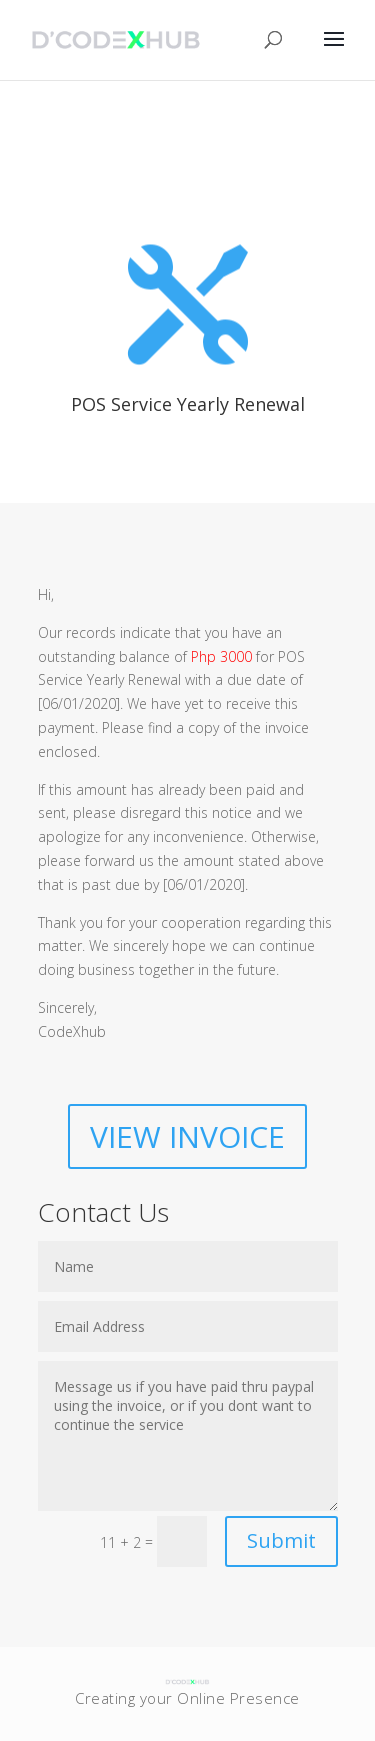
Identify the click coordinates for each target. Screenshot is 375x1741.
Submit (281, 1540)
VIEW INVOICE (187, 1136)
